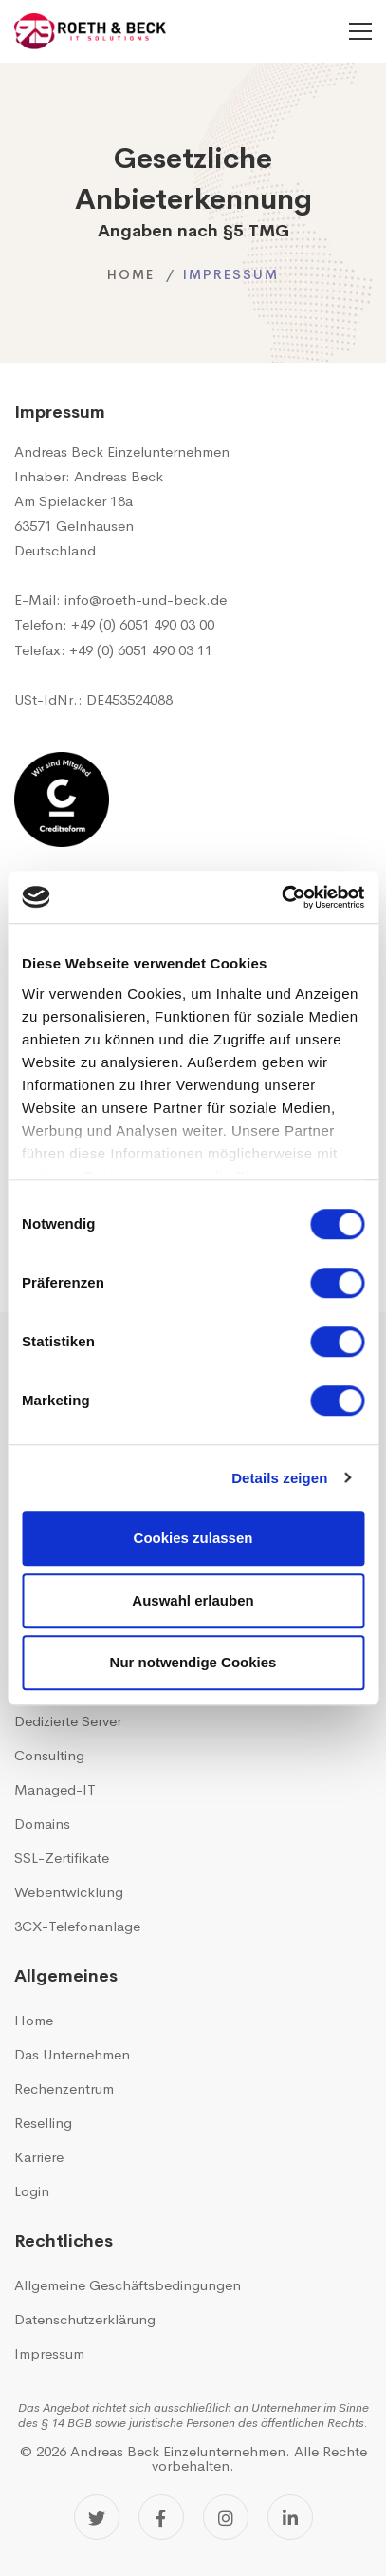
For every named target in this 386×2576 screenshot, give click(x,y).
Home (131, 274)
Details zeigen (279, 1478)
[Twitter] (96, 2517)
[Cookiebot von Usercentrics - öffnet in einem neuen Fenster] (281, 897)
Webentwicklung (68, 1892)
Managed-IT (55, 1789)
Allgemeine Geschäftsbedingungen (127, 2285)
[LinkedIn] (290, 2517)
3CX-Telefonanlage (77, 1926)
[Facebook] (161, 2517)
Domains (42, 1823)
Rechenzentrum (64, 2088)
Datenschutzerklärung (85, 2319)
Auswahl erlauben (192, 1600)
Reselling (43, 2123)
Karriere (39, 2157)
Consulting (49, 1755)
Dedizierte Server (67, 1721)
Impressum (49, 2353)
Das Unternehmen (72, 2054)
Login (31, 2191)
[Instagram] (225, 2517)
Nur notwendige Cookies (193, 1662)
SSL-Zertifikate (61, 1858)
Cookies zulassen (193, 1538)
